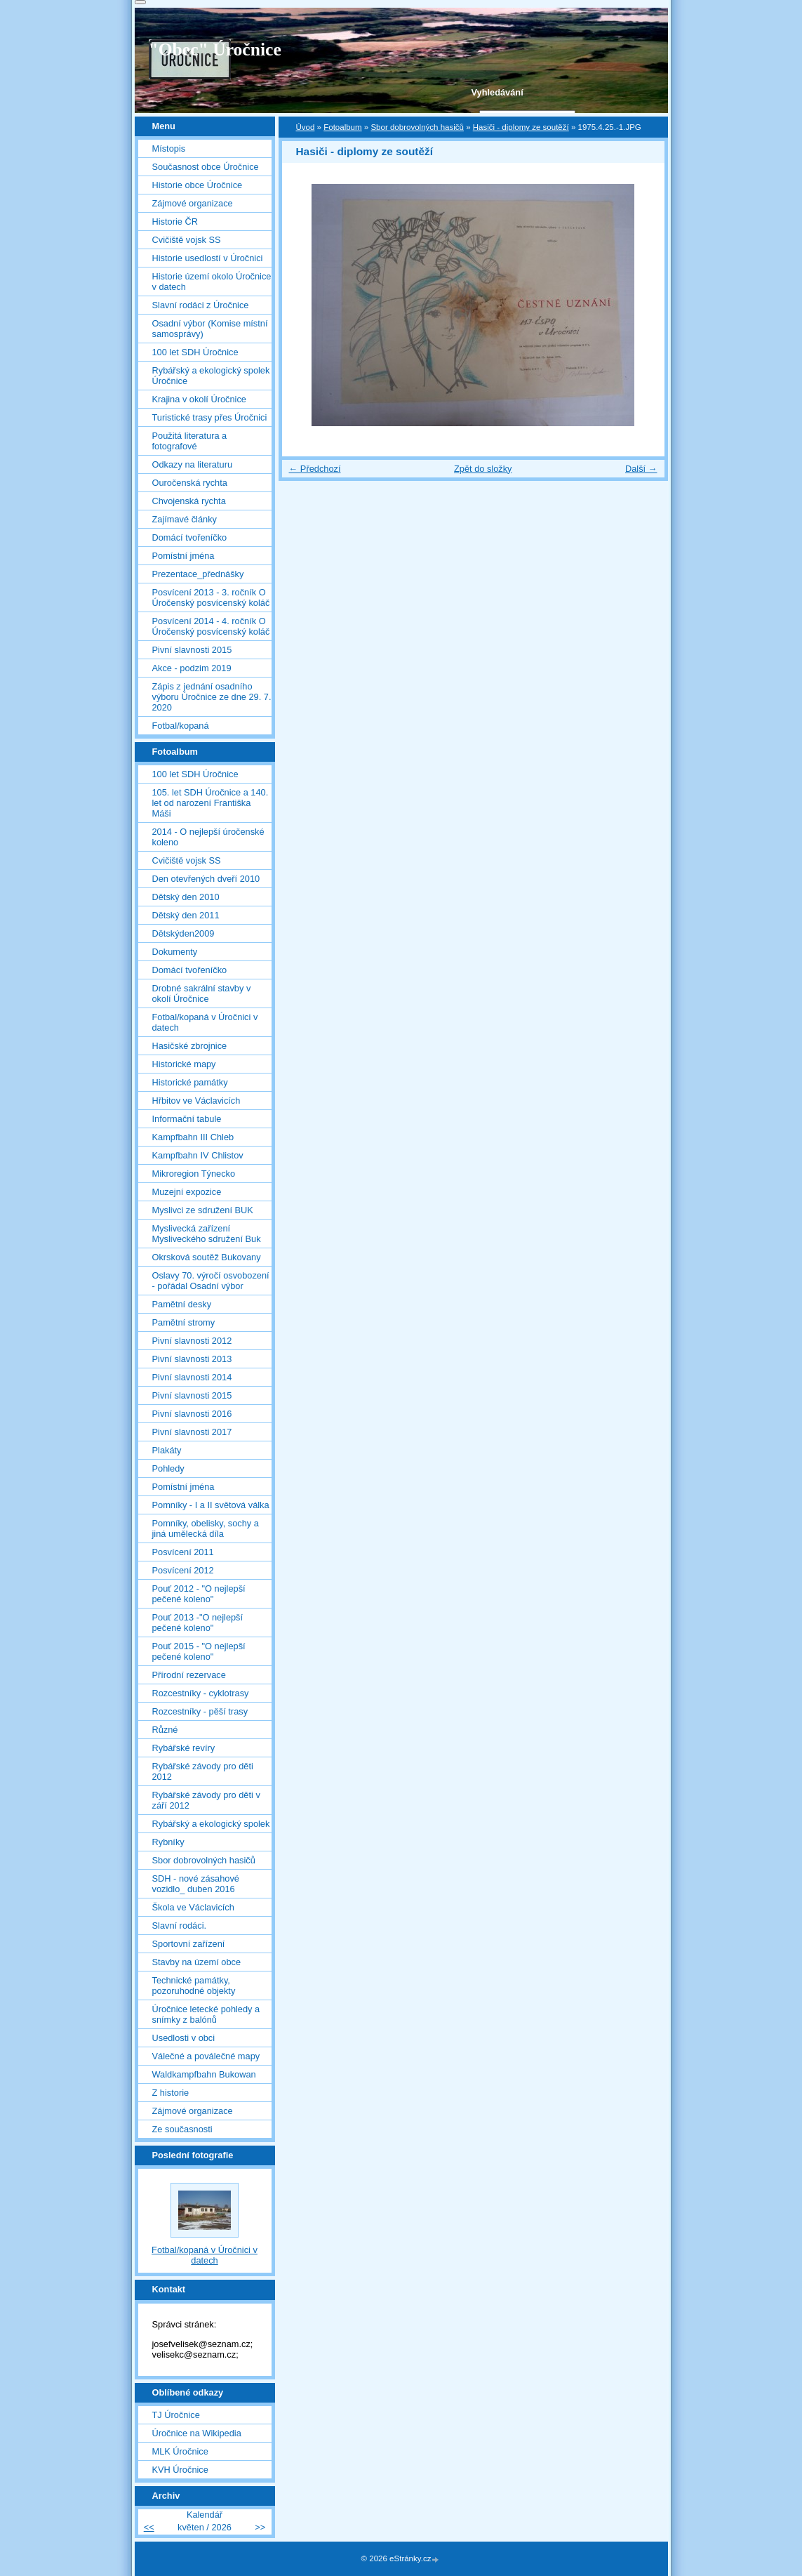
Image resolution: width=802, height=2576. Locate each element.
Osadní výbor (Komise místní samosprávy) (210, 328)
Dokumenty (175, 951)
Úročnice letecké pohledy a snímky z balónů (206, 2014)
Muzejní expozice (187, 1192)
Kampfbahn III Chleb (193, 1137)
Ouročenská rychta (189, 482)
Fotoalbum (342, 127)
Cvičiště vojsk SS (186, 240)
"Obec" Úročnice (215, 49)
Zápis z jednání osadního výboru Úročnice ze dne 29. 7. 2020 (212, 697)
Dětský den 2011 (186, 915)
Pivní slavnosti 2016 (192, 1413)
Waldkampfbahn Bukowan (204, 2074)
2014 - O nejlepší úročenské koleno (208, 836)
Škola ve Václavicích (193, 1907)
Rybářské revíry (183, 1748)
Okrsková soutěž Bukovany (206, 1257)
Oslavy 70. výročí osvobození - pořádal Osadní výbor (210, 1280)
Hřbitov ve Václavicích (196, 1100)
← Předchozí (315, 468)
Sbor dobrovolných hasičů (417, 127)
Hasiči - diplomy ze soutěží (521, 127)
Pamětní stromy (183, 1322)
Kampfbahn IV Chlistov (197, 1155)
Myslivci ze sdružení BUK (202, 1210)
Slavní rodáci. (179, 1925)
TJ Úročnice (176, 2415)
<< (149, 2527)
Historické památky (190, 1082)
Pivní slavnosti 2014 (192, 1377)
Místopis (169, 148)
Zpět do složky (483, 468)
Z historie (170, 2092)
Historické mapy (184, 1064)
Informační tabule (187, 1119)
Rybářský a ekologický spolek (211, 1823)
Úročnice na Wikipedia (196, 2433)
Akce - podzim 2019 (192, 668)
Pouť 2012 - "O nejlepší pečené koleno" (199, 1593)
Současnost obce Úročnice (205, 166)
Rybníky (168, 1842)
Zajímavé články (184, 519)
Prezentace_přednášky (198, 574)
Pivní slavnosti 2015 (192, 650)
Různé (165, 1729)
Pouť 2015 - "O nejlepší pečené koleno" (199, 1651)
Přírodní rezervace (189, 1675)
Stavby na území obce (196, 1962)
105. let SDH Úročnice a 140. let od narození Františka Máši (210, 803)
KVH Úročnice (180, 2469)
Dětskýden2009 (183, 933)
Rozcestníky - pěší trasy (200, 1711)
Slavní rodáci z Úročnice (200, 305)
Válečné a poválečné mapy (206, 2056)
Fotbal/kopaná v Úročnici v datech (205, 1022)
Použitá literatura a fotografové (189, 440)
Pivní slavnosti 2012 (192, 1340)
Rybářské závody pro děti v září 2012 (206, 1800)
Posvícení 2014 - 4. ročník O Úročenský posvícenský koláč (211, 626)
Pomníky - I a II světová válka (210, 1505)
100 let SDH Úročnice (195, 352)
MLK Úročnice (180, 2451)
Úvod (305, 127)
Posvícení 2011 (183, 1552)
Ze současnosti (182, 2129)
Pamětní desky (182, 1304)
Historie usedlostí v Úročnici (207, 258)
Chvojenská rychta (189, 501)
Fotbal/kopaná (180, 725)
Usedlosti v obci (183, 2038)
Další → (641, 468)
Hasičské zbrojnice (189, 1046)
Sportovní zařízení (188, 1943)
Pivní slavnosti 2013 (192, 1359)
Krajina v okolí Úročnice (199, 399)
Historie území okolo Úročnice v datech (212, 281)
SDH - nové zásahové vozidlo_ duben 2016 (195, 1883)
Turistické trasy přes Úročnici (209, 417)
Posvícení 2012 (183, 1570)
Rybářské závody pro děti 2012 (202, 1771)
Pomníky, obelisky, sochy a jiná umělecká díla (205, 1528)
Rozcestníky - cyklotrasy (200, 1693)
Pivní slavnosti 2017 (192, 1432)
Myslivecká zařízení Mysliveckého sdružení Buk (206, 1233)
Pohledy (168, 1468)
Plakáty (167, 1450)
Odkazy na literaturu (192, 464)
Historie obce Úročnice (197, 185)
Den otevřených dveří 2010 (206, 878)
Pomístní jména (183, 555)
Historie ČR (175, 221)
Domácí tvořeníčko (189, 537)
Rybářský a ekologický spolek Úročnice (211, 375)
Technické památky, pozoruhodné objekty (194, 1985)
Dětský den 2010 (186, 897)
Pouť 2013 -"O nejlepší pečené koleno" (197, 1622)
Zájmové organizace (192, 203)
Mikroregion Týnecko (194, 1173)
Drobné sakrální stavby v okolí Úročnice (201, 993)
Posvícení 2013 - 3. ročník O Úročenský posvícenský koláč (211, 597)
